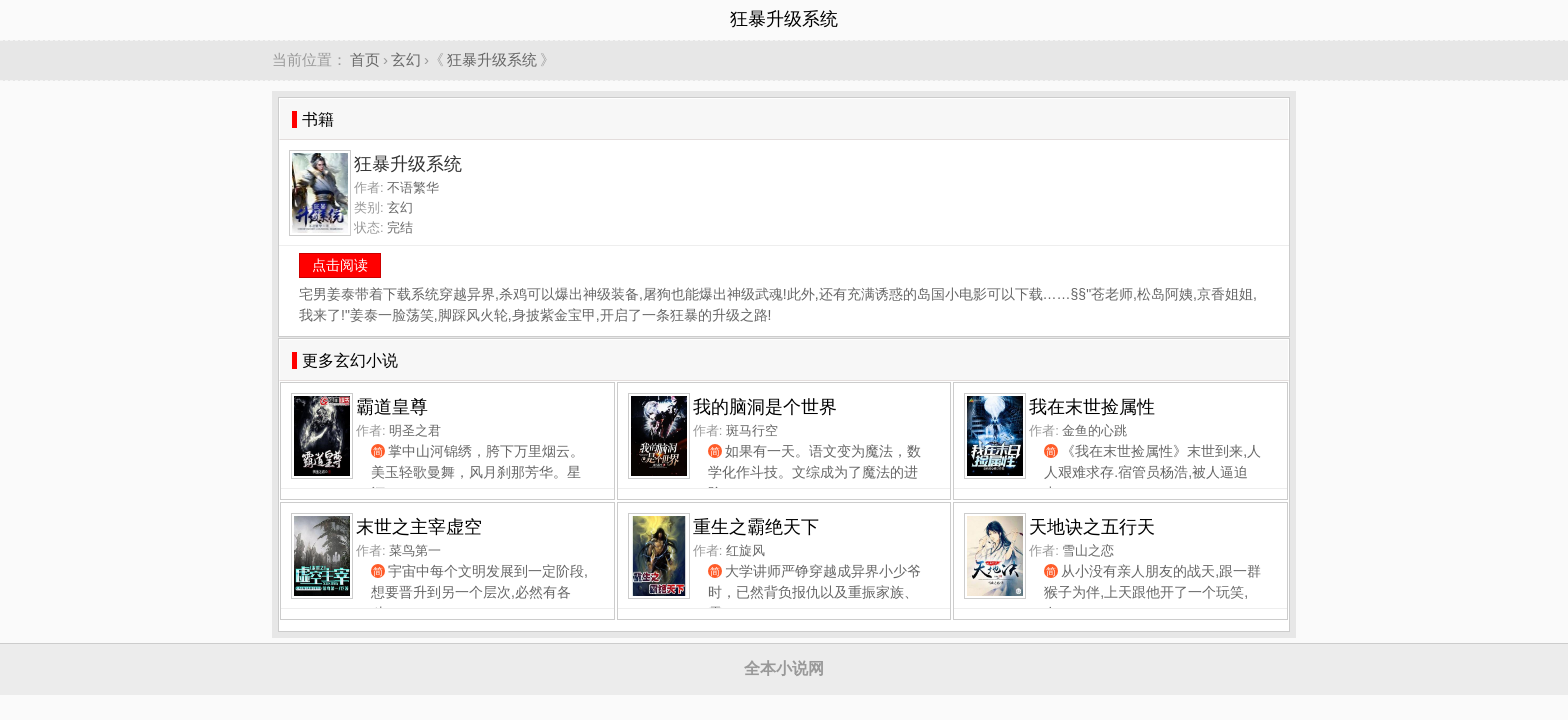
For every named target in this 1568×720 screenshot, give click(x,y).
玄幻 (406, 59)
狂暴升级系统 (492, 59)
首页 (365, 59)
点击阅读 (340, 265)
